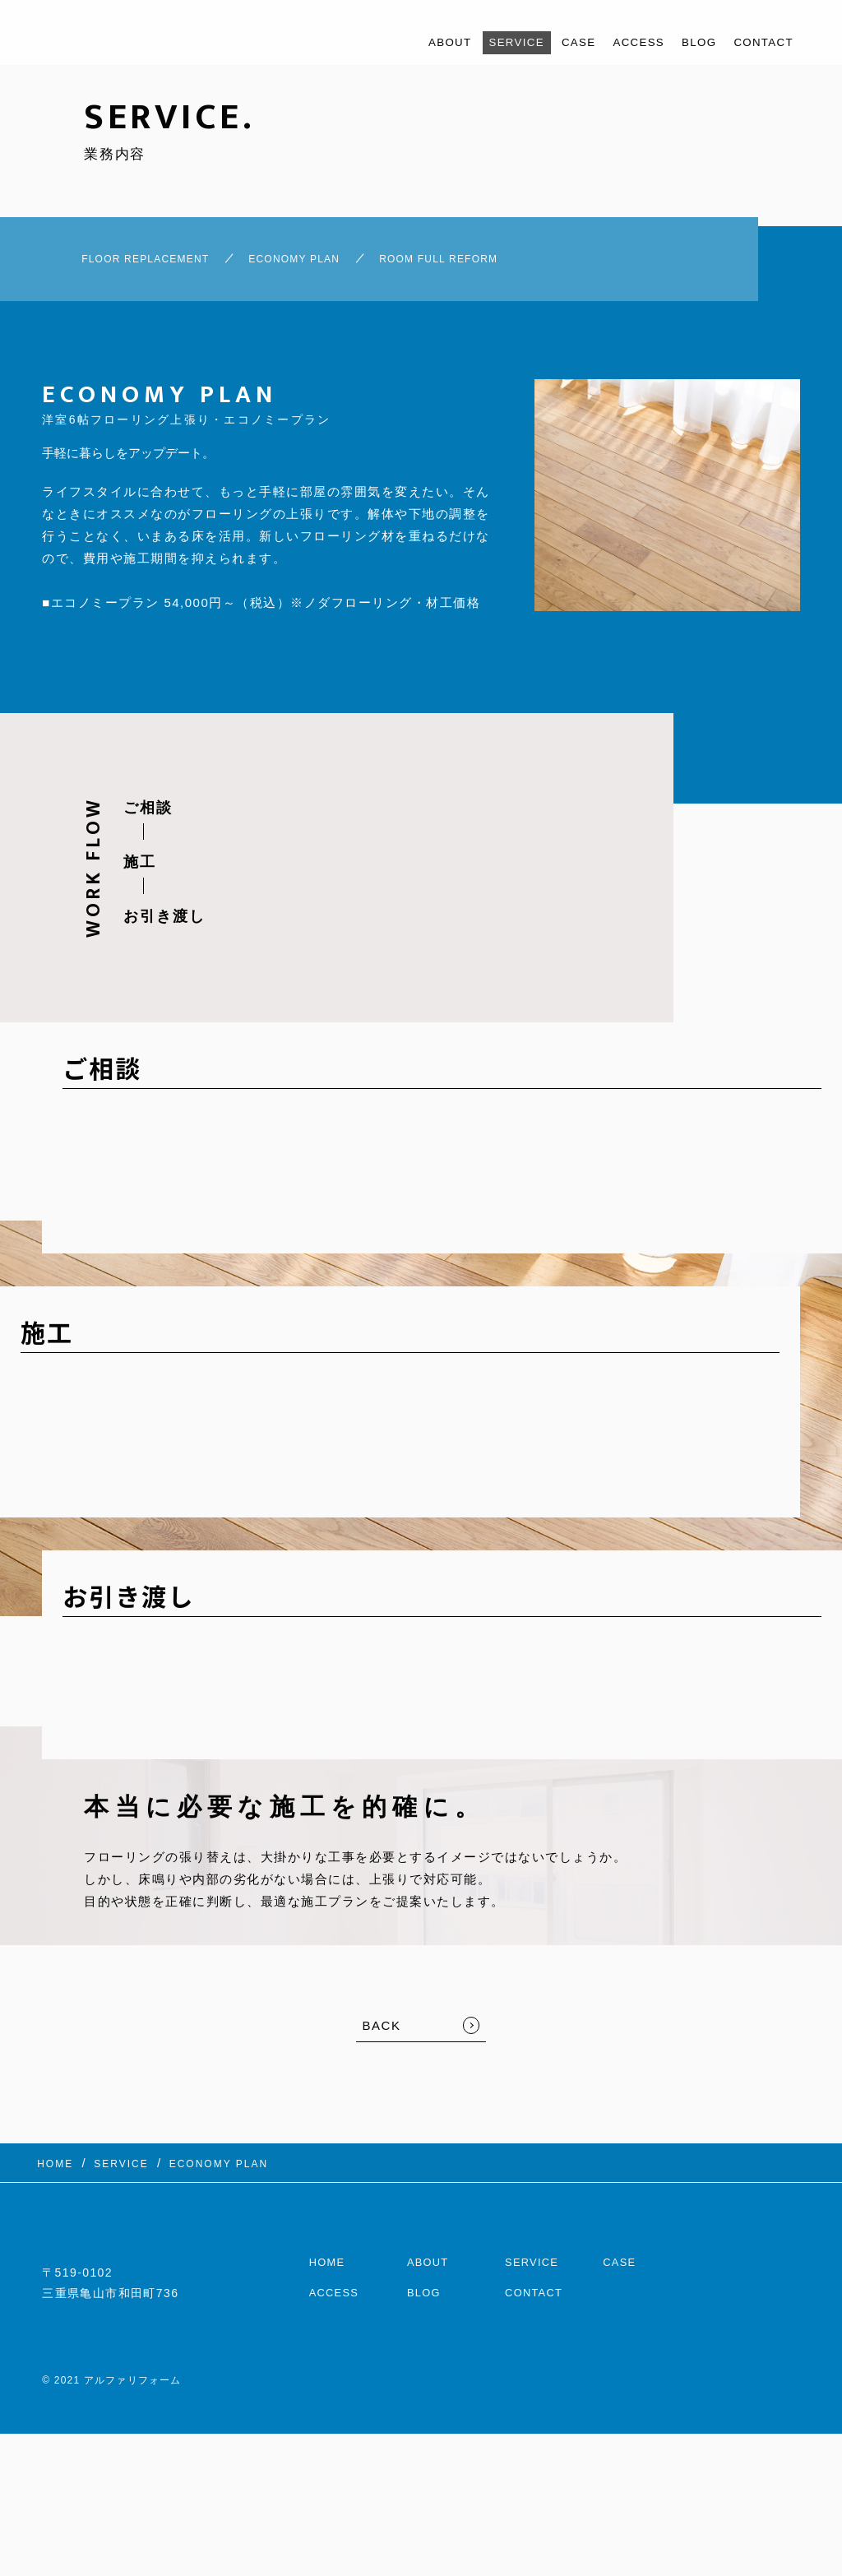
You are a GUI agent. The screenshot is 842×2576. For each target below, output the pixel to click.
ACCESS (623, 42)
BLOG (689, 42)
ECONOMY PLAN (308, 263)
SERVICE (489, 42)
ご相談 (148, 816)
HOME (329, 2256)
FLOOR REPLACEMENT (121, 263)
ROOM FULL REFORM (488, 263)
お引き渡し (164, 925)
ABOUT (416, 42)
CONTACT (759, 42)
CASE (557, 42)
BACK (382, 2034)
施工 (139, 871)
